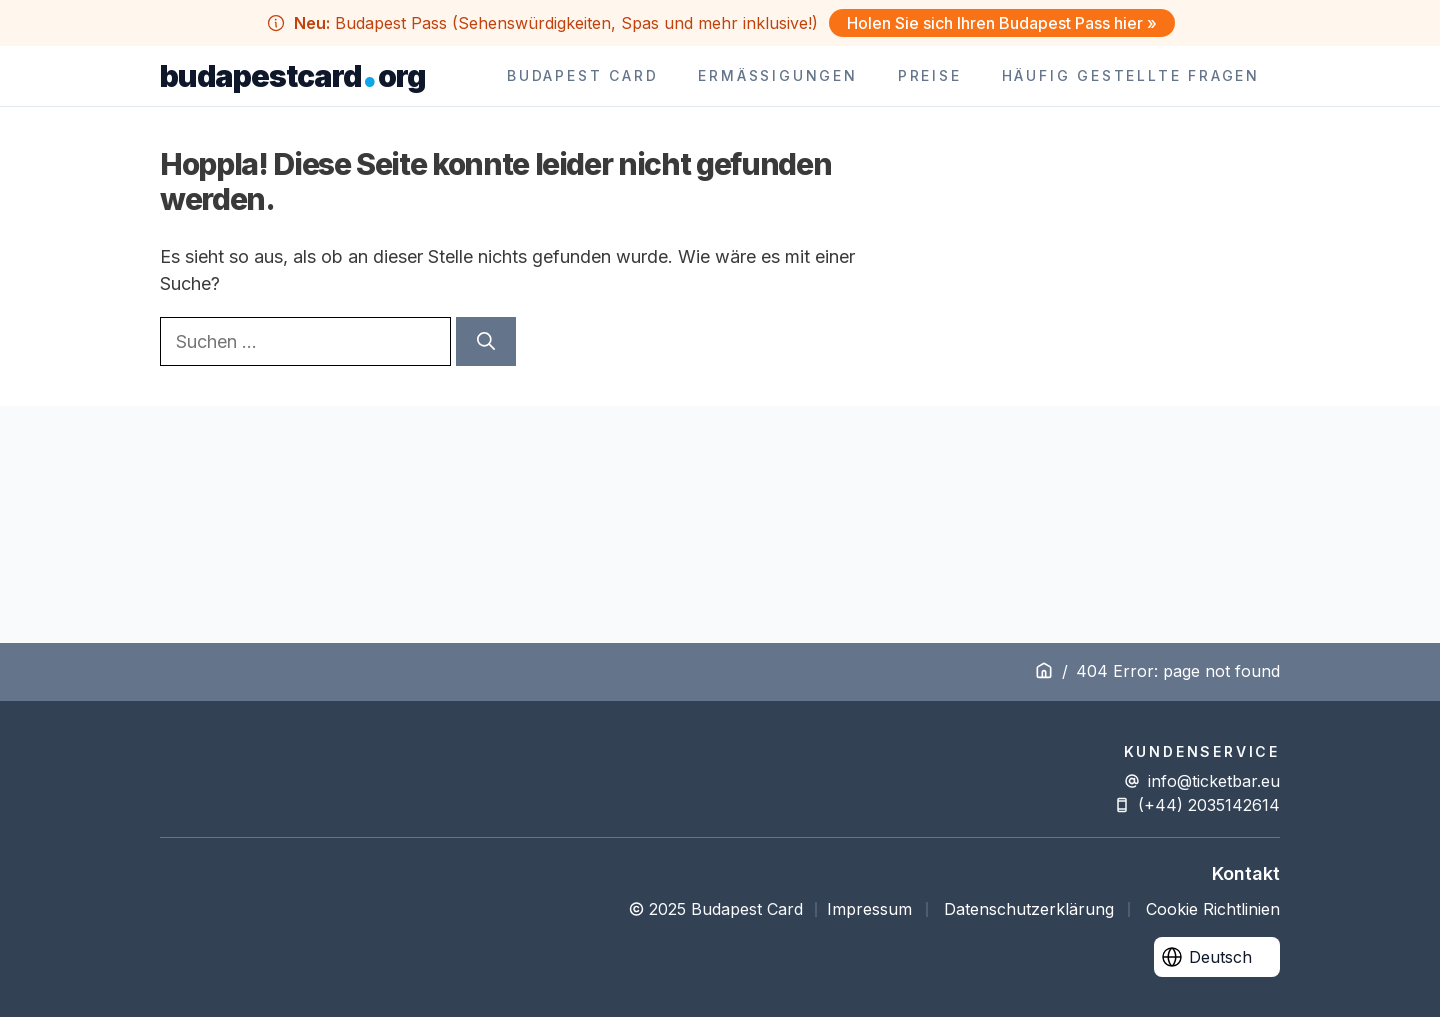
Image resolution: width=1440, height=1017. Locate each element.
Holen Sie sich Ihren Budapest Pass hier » (1002, 23)
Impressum (869, 909)
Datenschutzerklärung (1029, 909)
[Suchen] (486, 341)
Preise (930, 75)
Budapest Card (582, 75)
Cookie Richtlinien (1213, 909)
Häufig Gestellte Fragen (1131, 75)
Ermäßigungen (777, 75)
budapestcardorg (292, 76)
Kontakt (1246, 873)
